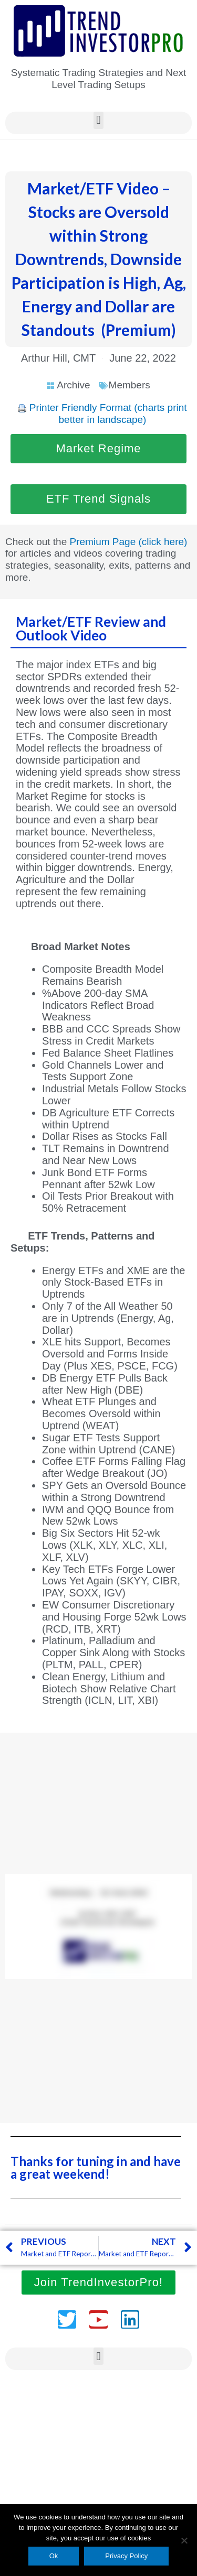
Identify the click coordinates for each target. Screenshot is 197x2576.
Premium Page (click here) (129, 541)
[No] (184, 2540)
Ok (53, 2556)
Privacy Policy (126, 2556)
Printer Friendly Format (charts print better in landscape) (108, 413)
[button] (98, 120)
